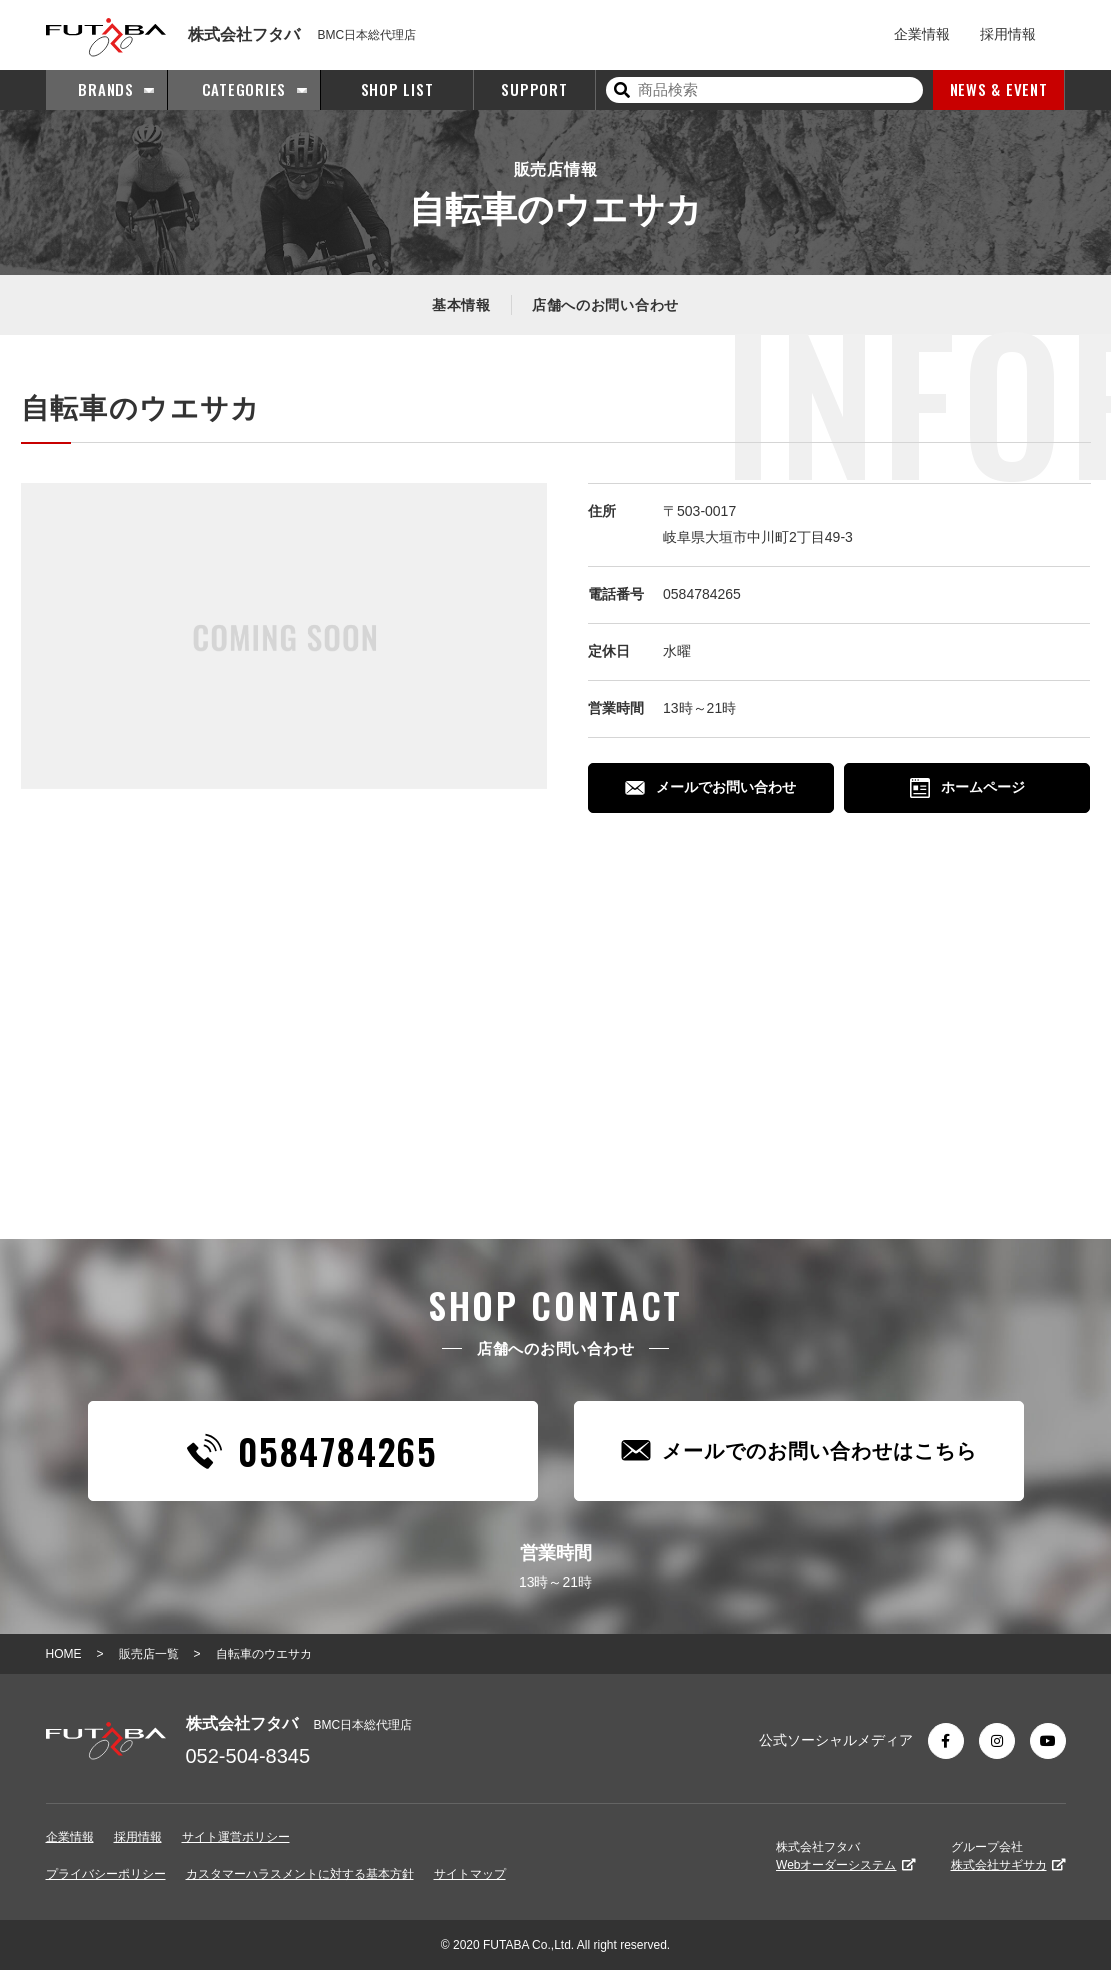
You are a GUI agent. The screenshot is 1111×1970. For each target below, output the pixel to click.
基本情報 (461, 305)
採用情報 (1008, 34)
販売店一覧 (149, 1654)
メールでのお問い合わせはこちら (799, 1450)
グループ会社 (1008, 1856)
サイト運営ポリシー (236, 1837)
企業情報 (922, 34)
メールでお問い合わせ (710, 787)
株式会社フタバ (845, 1856)
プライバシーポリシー (106, 1874)
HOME (64, 1654)
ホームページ (967, 788)
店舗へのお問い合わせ (605, 305)
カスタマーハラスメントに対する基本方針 (300, 1874)
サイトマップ (470, 1874)
